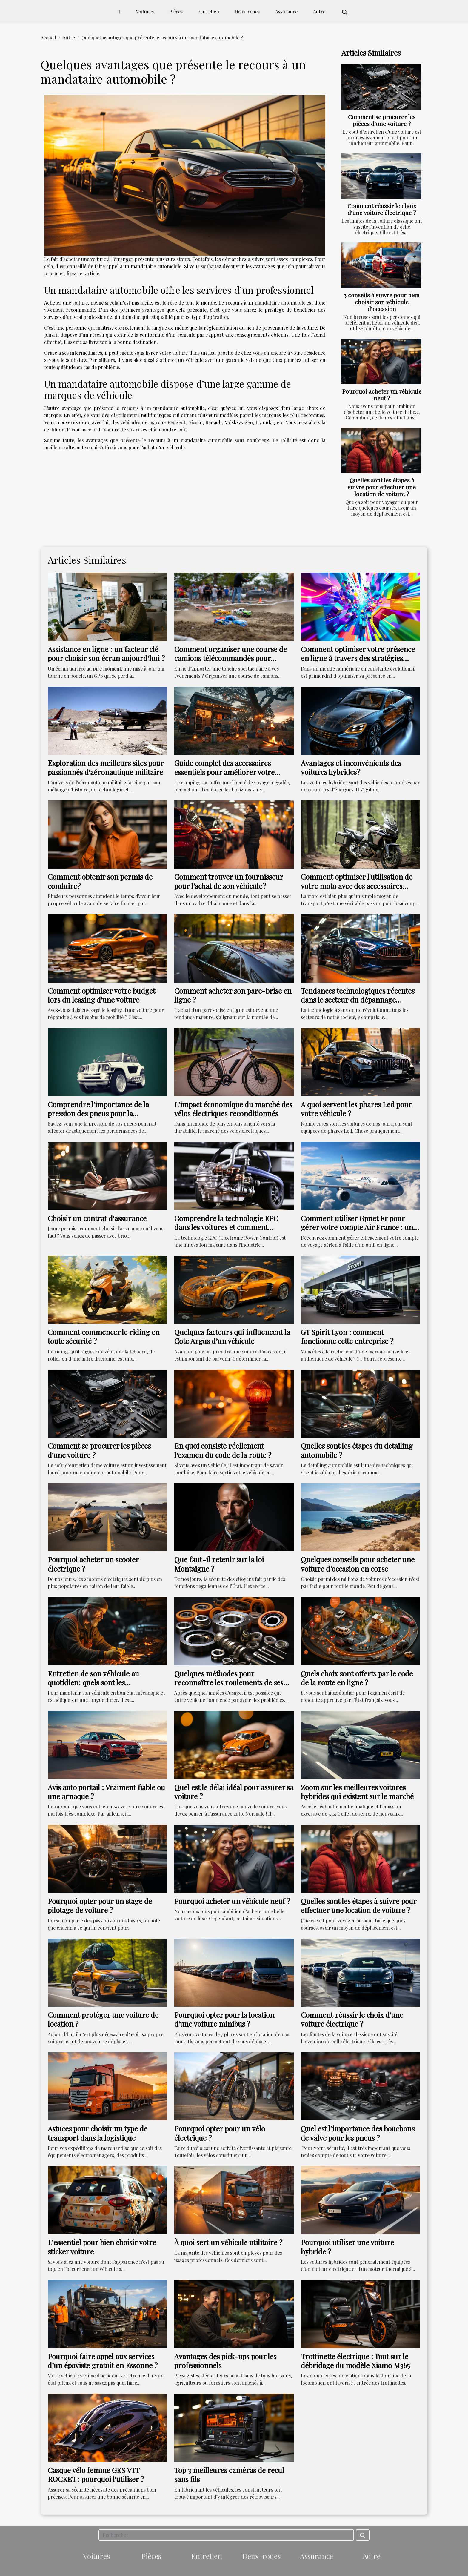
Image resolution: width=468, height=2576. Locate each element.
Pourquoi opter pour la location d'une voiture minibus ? (224, 2019)
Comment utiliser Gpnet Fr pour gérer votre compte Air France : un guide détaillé (357, 1227)
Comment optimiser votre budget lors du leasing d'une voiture (101, 995)
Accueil (48, 37)
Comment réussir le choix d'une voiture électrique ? (381, 209)
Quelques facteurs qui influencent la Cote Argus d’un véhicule (232, 1336)
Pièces (176, 11)
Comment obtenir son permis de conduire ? (100, 881)
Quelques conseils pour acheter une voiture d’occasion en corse (358, 1564)
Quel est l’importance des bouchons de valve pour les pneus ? (358, 2133)
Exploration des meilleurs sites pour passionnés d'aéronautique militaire (106, 767)
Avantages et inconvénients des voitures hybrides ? (351, 767)
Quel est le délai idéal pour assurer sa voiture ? (233, 1791)
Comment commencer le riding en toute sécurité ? (104, 1336)
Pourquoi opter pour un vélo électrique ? (219, 2133)
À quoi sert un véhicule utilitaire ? (228, 2242)
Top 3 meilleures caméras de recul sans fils (229, 2474)
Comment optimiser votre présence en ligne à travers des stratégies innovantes (358, 658)
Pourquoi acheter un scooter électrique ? (93, 1564)
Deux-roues (247, 11)
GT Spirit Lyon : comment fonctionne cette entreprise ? (347, 1336)
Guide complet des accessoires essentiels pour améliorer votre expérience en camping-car (224, 772)
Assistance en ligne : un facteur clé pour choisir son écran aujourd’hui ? (106, 653)
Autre (319, 11)
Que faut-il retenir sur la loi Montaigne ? (219, 1564)
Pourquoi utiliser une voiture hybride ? (347, 2246)
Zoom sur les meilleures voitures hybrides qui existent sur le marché (357, 1791)
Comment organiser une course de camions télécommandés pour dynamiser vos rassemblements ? (230, 658)
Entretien (208, 11)
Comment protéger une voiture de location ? (103, 2019)
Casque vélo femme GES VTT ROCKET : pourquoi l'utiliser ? (96, 2474)
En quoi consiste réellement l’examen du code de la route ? (222, 1450)
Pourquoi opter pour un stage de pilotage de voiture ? (100, 1905)
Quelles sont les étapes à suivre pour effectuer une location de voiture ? (382, 487)
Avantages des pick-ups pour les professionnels (225, 2360)
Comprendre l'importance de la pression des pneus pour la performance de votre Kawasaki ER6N (99, 1118)
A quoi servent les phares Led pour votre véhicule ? (356, 1109)
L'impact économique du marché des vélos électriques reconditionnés (233, 1109)
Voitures (145, 11)
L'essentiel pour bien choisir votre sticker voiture (102, 2246)
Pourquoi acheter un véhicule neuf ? (381, 394)
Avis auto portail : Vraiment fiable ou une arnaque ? (106, 1791)
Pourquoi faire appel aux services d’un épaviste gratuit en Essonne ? (103, 2360)
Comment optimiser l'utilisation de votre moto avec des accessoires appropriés (356, 886)
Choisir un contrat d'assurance (97, 1218)
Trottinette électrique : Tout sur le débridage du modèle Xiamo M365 (355, 2360)
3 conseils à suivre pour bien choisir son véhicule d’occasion (382, 302)
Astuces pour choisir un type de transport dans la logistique (97, 2133)
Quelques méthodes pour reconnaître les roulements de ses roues (228, 1682)
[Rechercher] (226, 2535)
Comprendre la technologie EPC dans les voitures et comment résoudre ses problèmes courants (227, 1227)
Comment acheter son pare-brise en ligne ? (233, 995)
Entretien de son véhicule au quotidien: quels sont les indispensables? (93, 1682)
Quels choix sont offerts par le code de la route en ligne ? (357, 1678)
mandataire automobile (280, 302)
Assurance (286, 11)
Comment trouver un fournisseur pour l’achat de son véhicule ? (228, 881)
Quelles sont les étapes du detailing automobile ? (357, 1450)
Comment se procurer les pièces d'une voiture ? (381, 120)
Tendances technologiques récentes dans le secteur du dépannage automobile (358, 1000)
